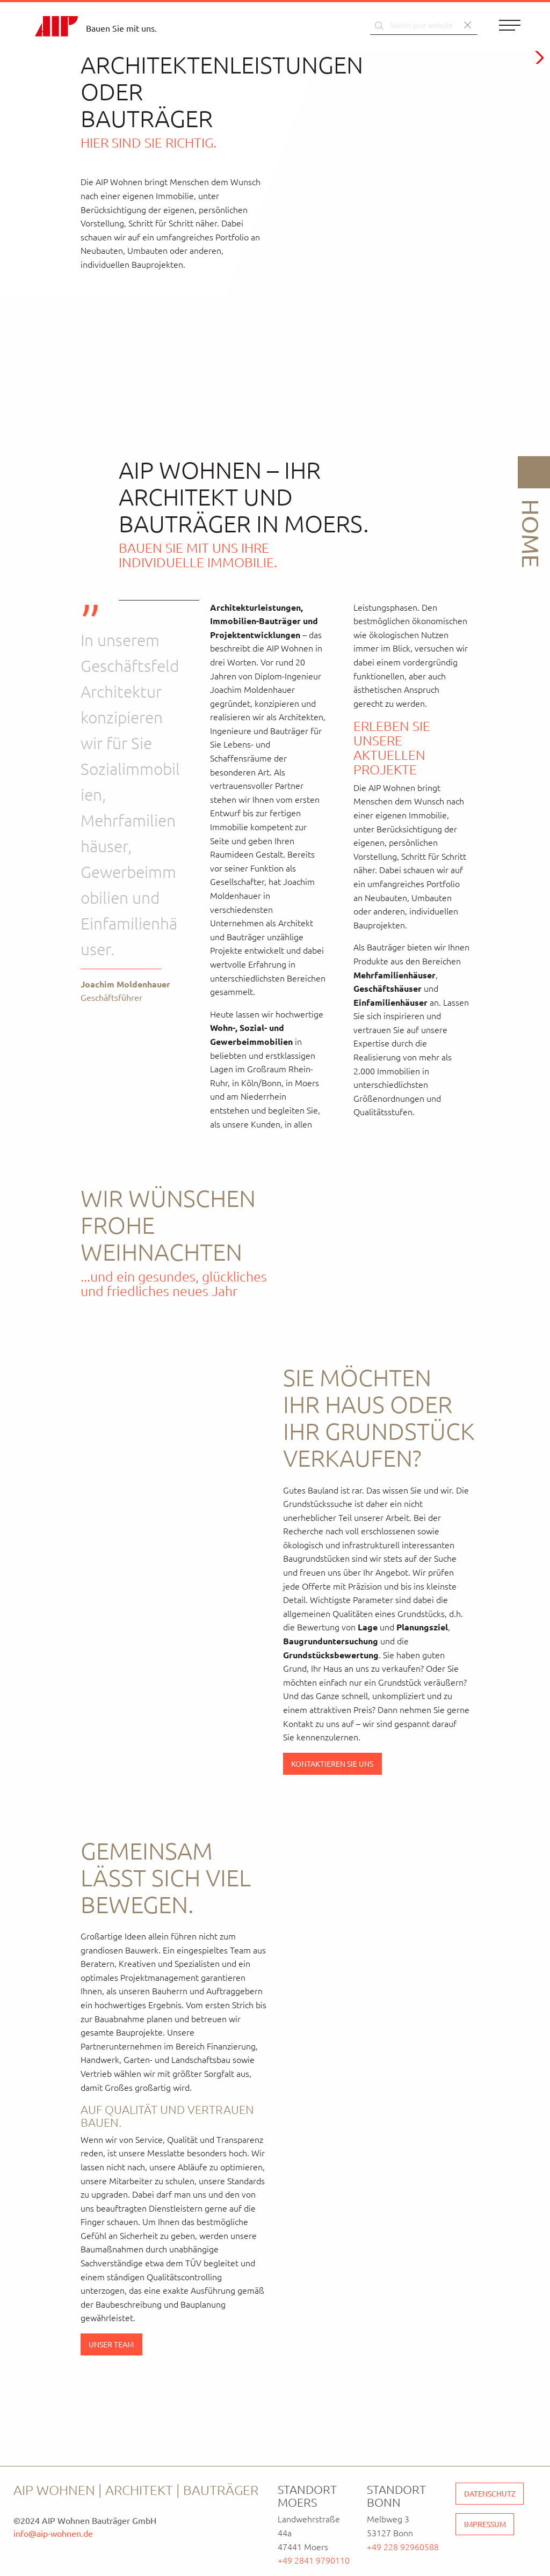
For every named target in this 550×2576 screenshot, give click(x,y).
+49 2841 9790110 (314, 2560)
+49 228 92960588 (403, 2546)
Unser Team (111, 2344)
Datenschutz (490, 2493)
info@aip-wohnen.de (53, 2533)
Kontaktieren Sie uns (332, 1763)
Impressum (485, 2524)
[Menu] (509, 26)
